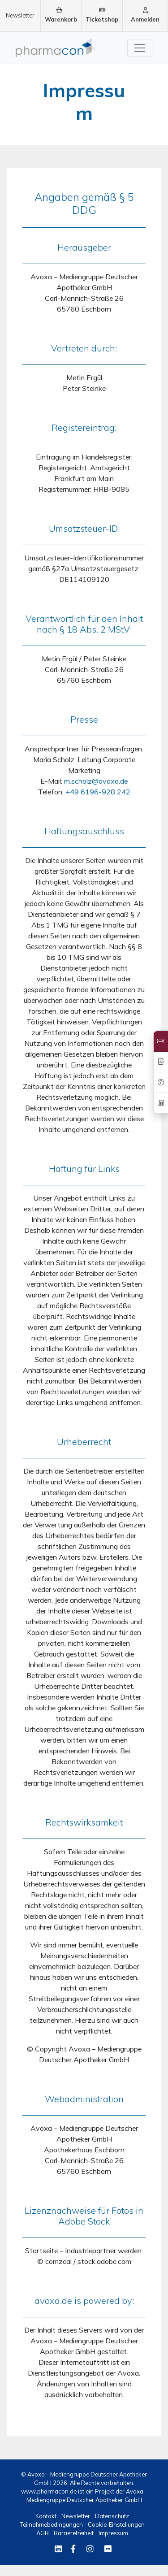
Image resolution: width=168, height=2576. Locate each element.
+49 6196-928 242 (97, 791)
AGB (43, 2533)
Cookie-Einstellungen (116, 2524)
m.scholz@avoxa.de (96, 780)
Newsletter (20, 15)
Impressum (113, 2533)
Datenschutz (112, 2516)
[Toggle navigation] (139, 48)
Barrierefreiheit (74, 2533)
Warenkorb (61, 15)
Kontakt (46, 2516)
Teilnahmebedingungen (52, 2524)
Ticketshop (102, 15)
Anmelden (145, 15)
